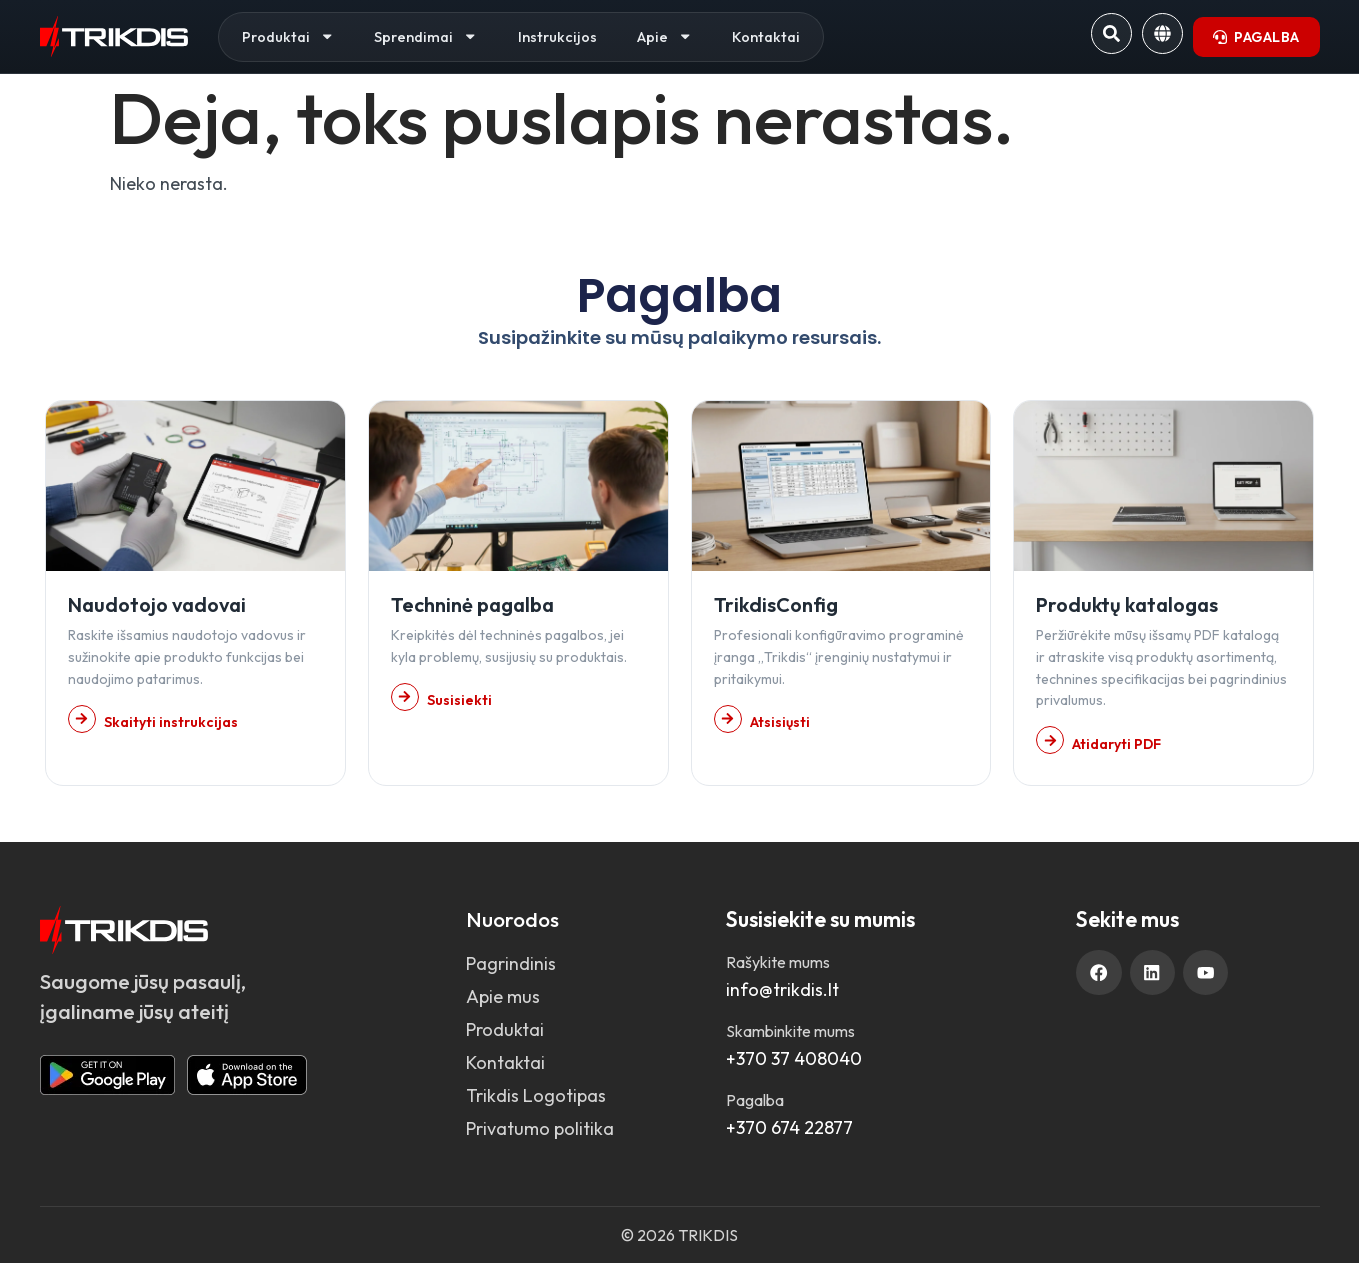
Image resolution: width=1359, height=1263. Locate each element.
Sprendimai (426, 36)
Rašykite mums (778, 962)
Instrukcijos (557, 36)
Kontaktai (766, 36)
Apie (665, 36)
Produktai (288, 36)
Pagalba (755, 1100)
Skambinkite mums (790, 1031)
